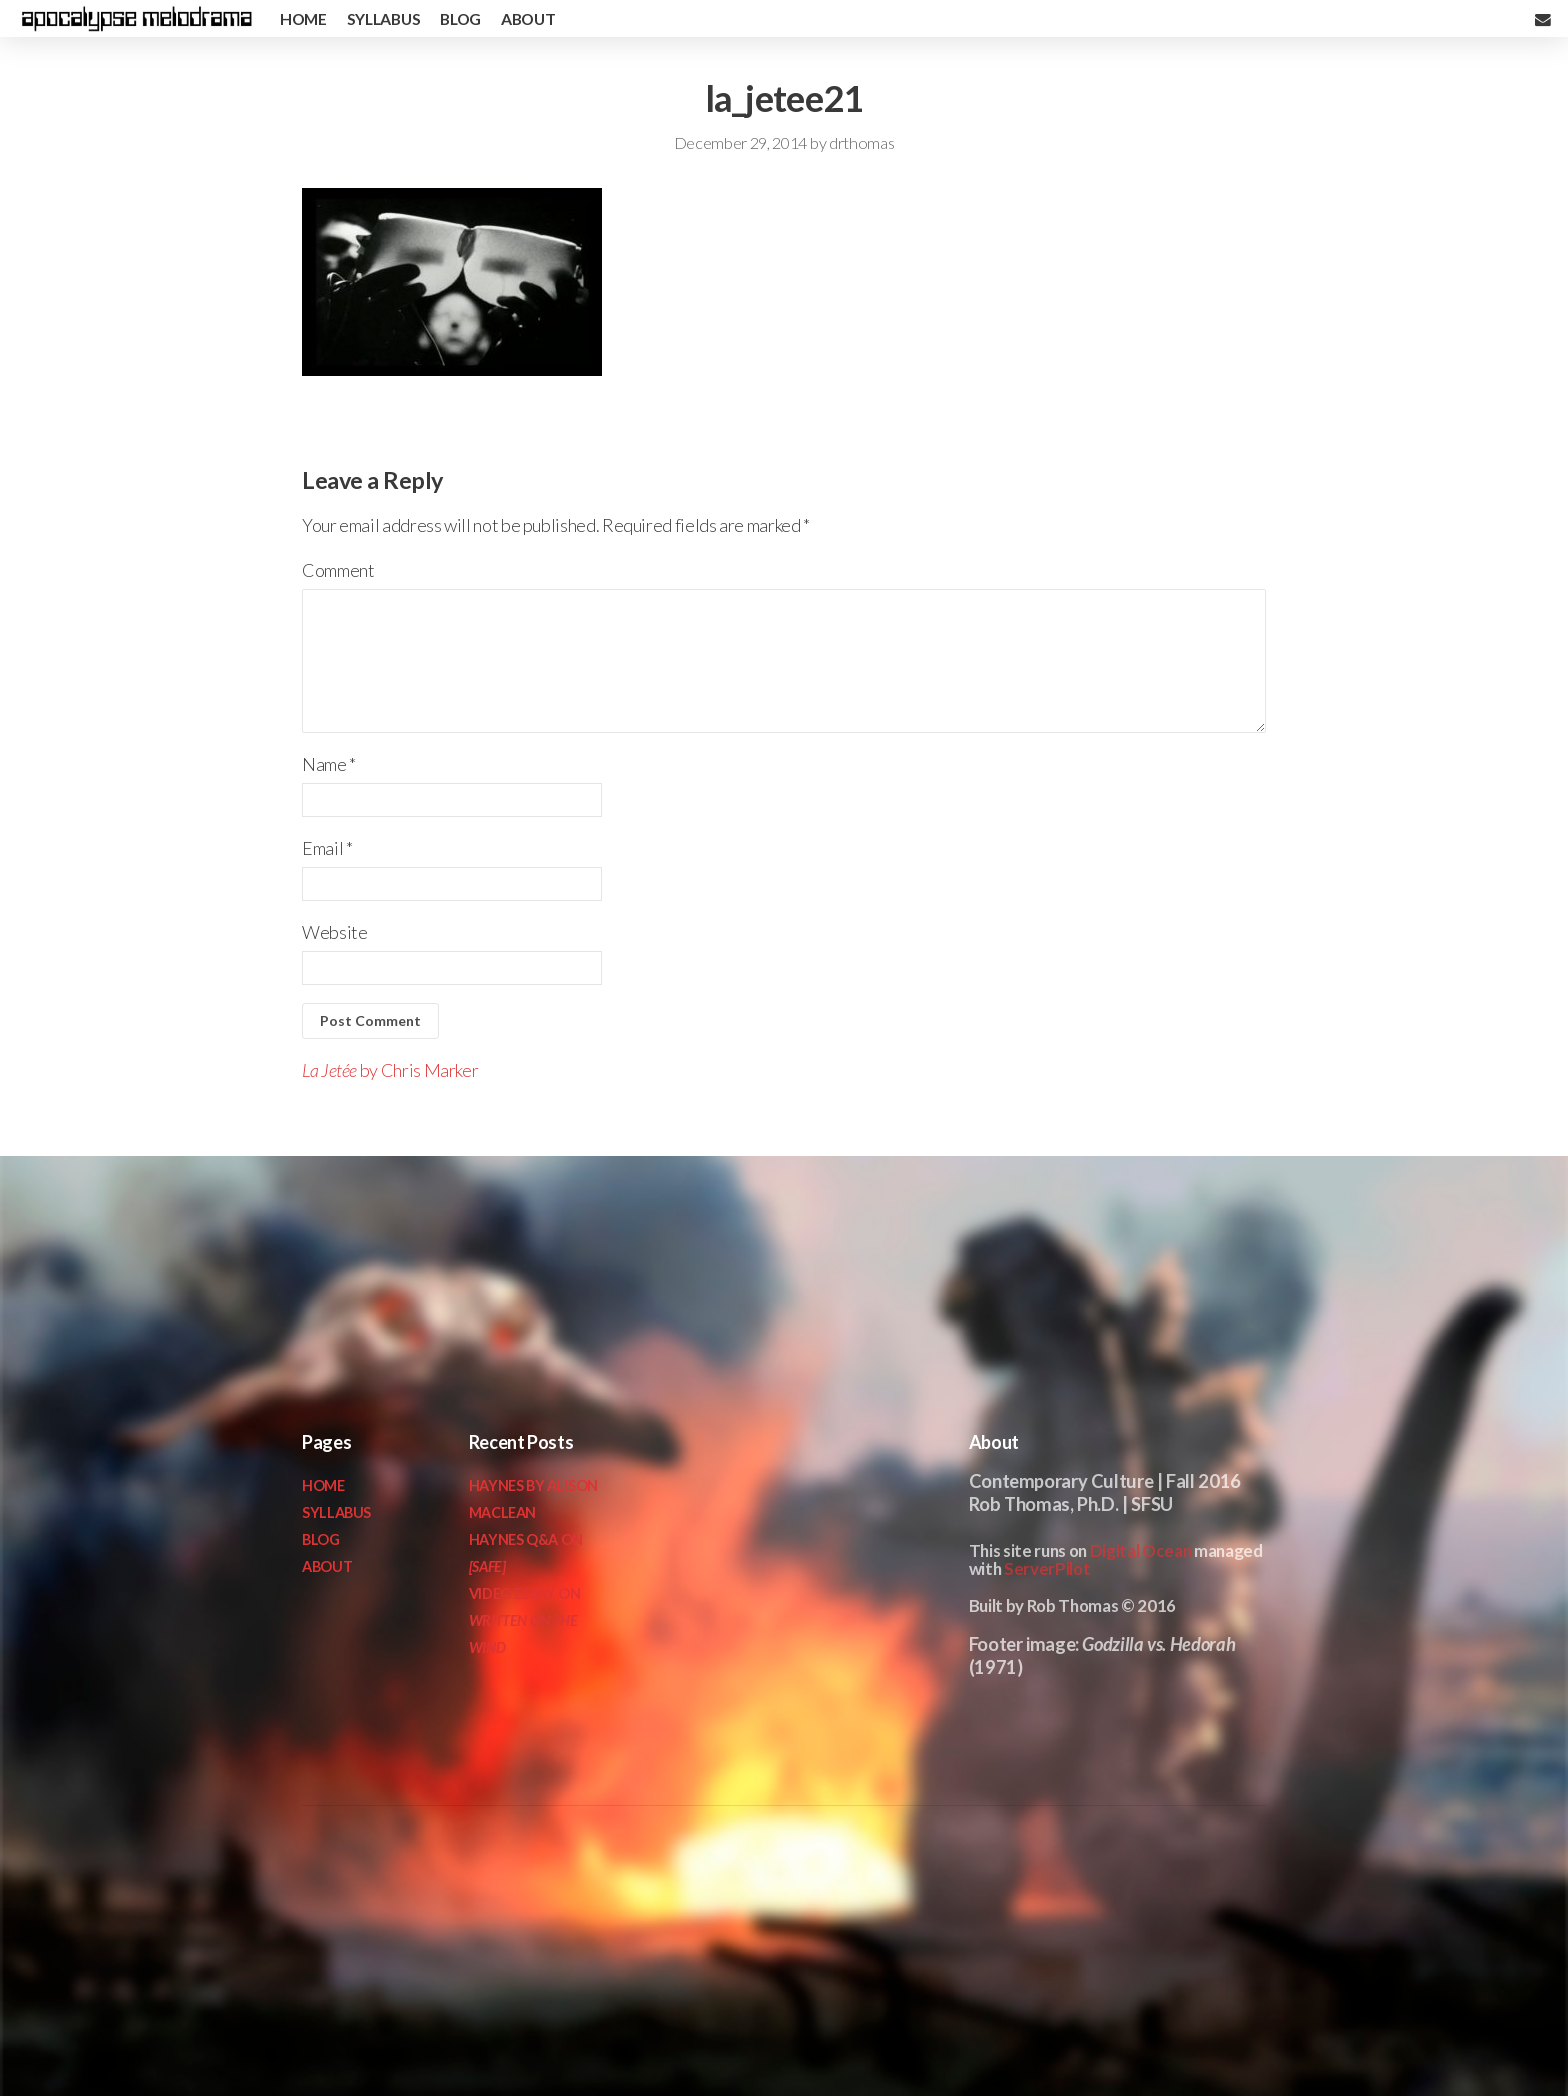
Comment (338, 570)
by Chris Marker (390, 1070)
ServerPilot (1047, 1568)
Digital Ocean (1141, 1550)
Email (327, 848)
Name (329, 764)
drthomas (861, 142)
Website (334, 932)
